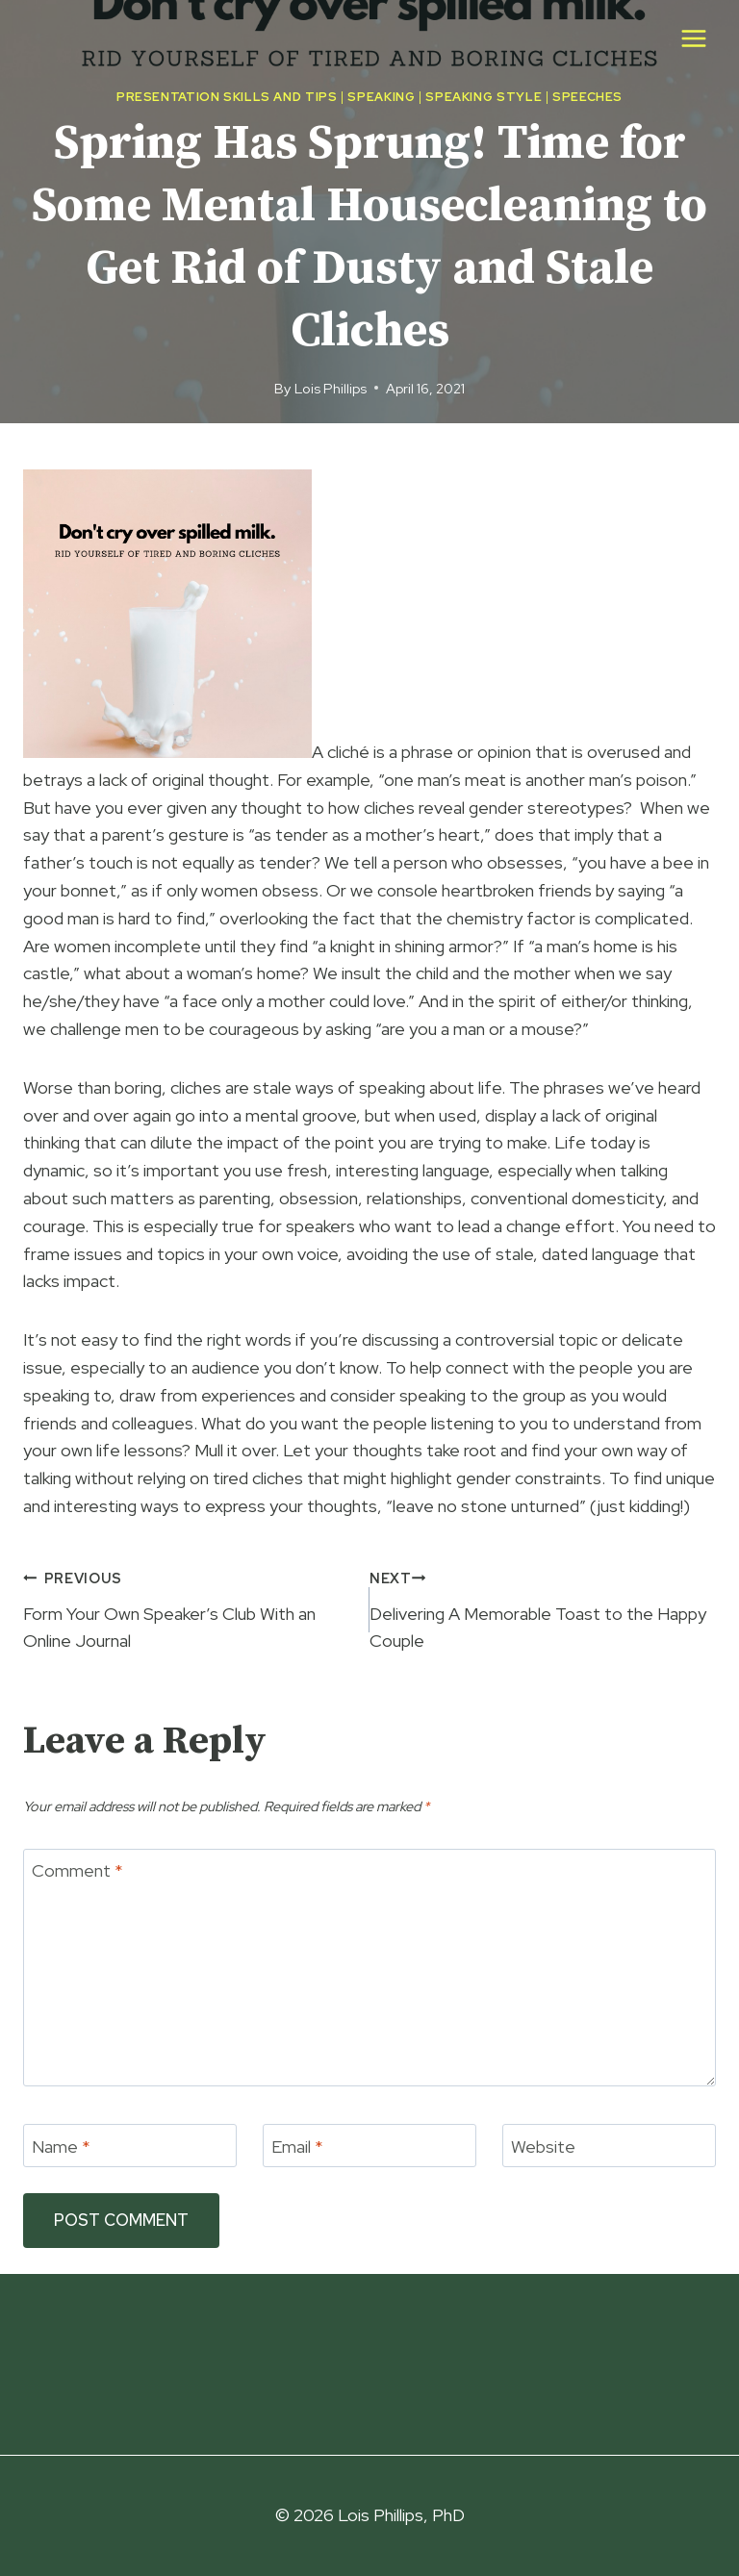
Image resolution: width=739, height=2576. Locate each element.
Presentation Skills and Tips (227, 96)
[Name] (130, 2145)
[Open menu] (693, 38)
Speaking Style (483, 96)
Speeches (587, 96)
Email (297, 2146)
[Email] (369, 2145)
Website (543, 2146)
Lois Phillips (330, 388)
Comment (77, 1871)
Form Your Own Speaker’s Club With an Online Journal (187, 1608)
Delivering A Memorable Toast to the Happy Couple (543, 1608)
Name (61, 2146)
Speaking (381, 96)
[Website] (609, 2145)
